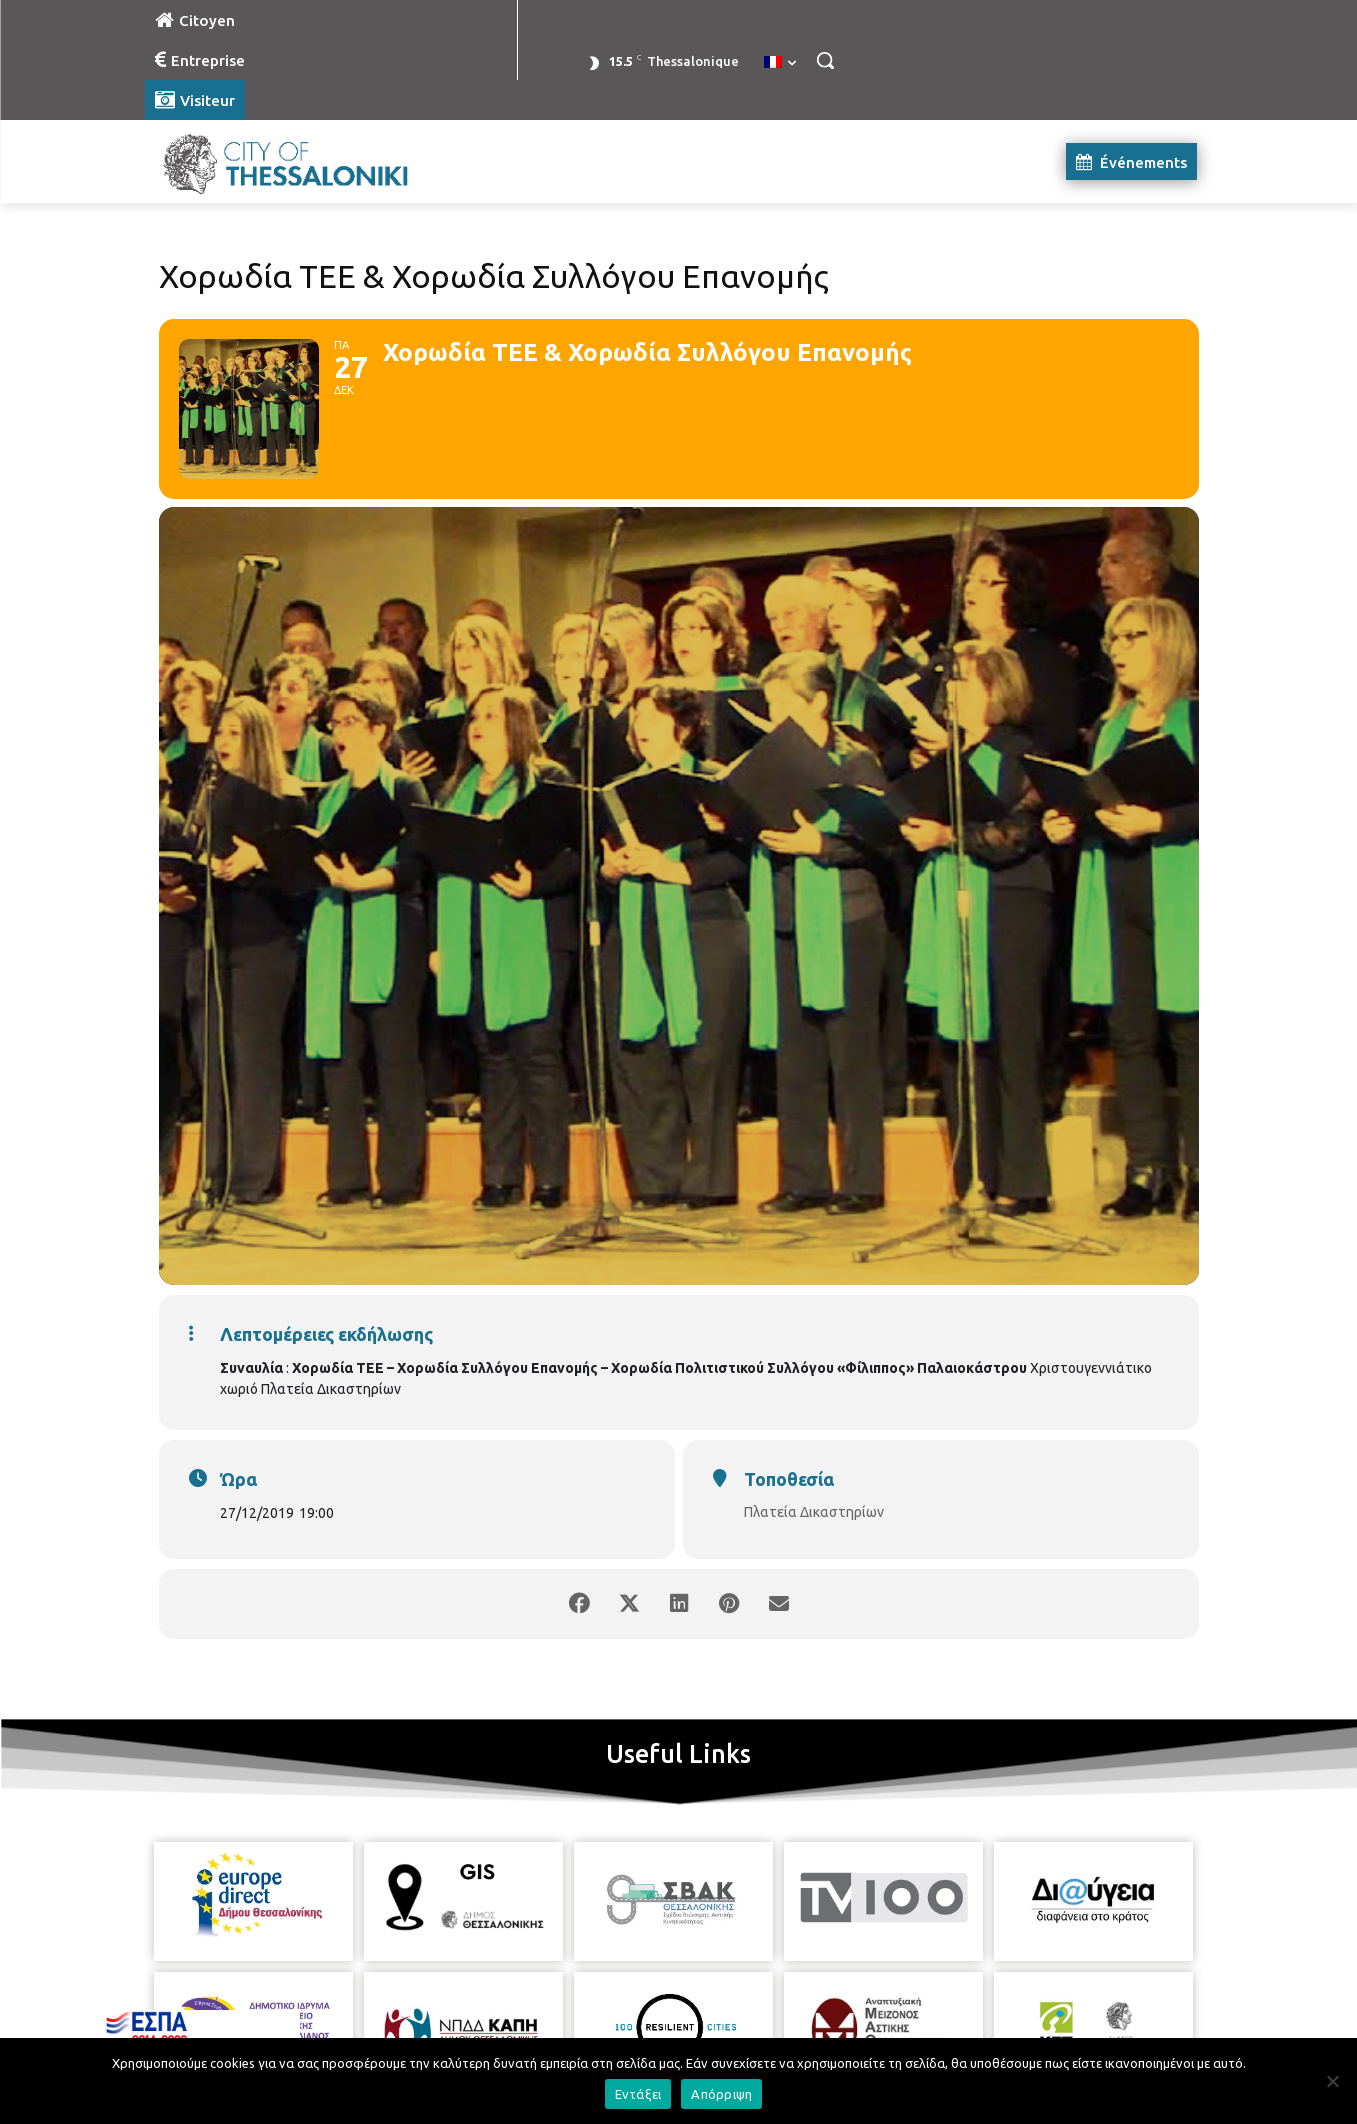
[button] (825, 60)
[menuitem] (780, 63)
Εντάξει (638, 2094)
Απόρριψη (721, 2094)
